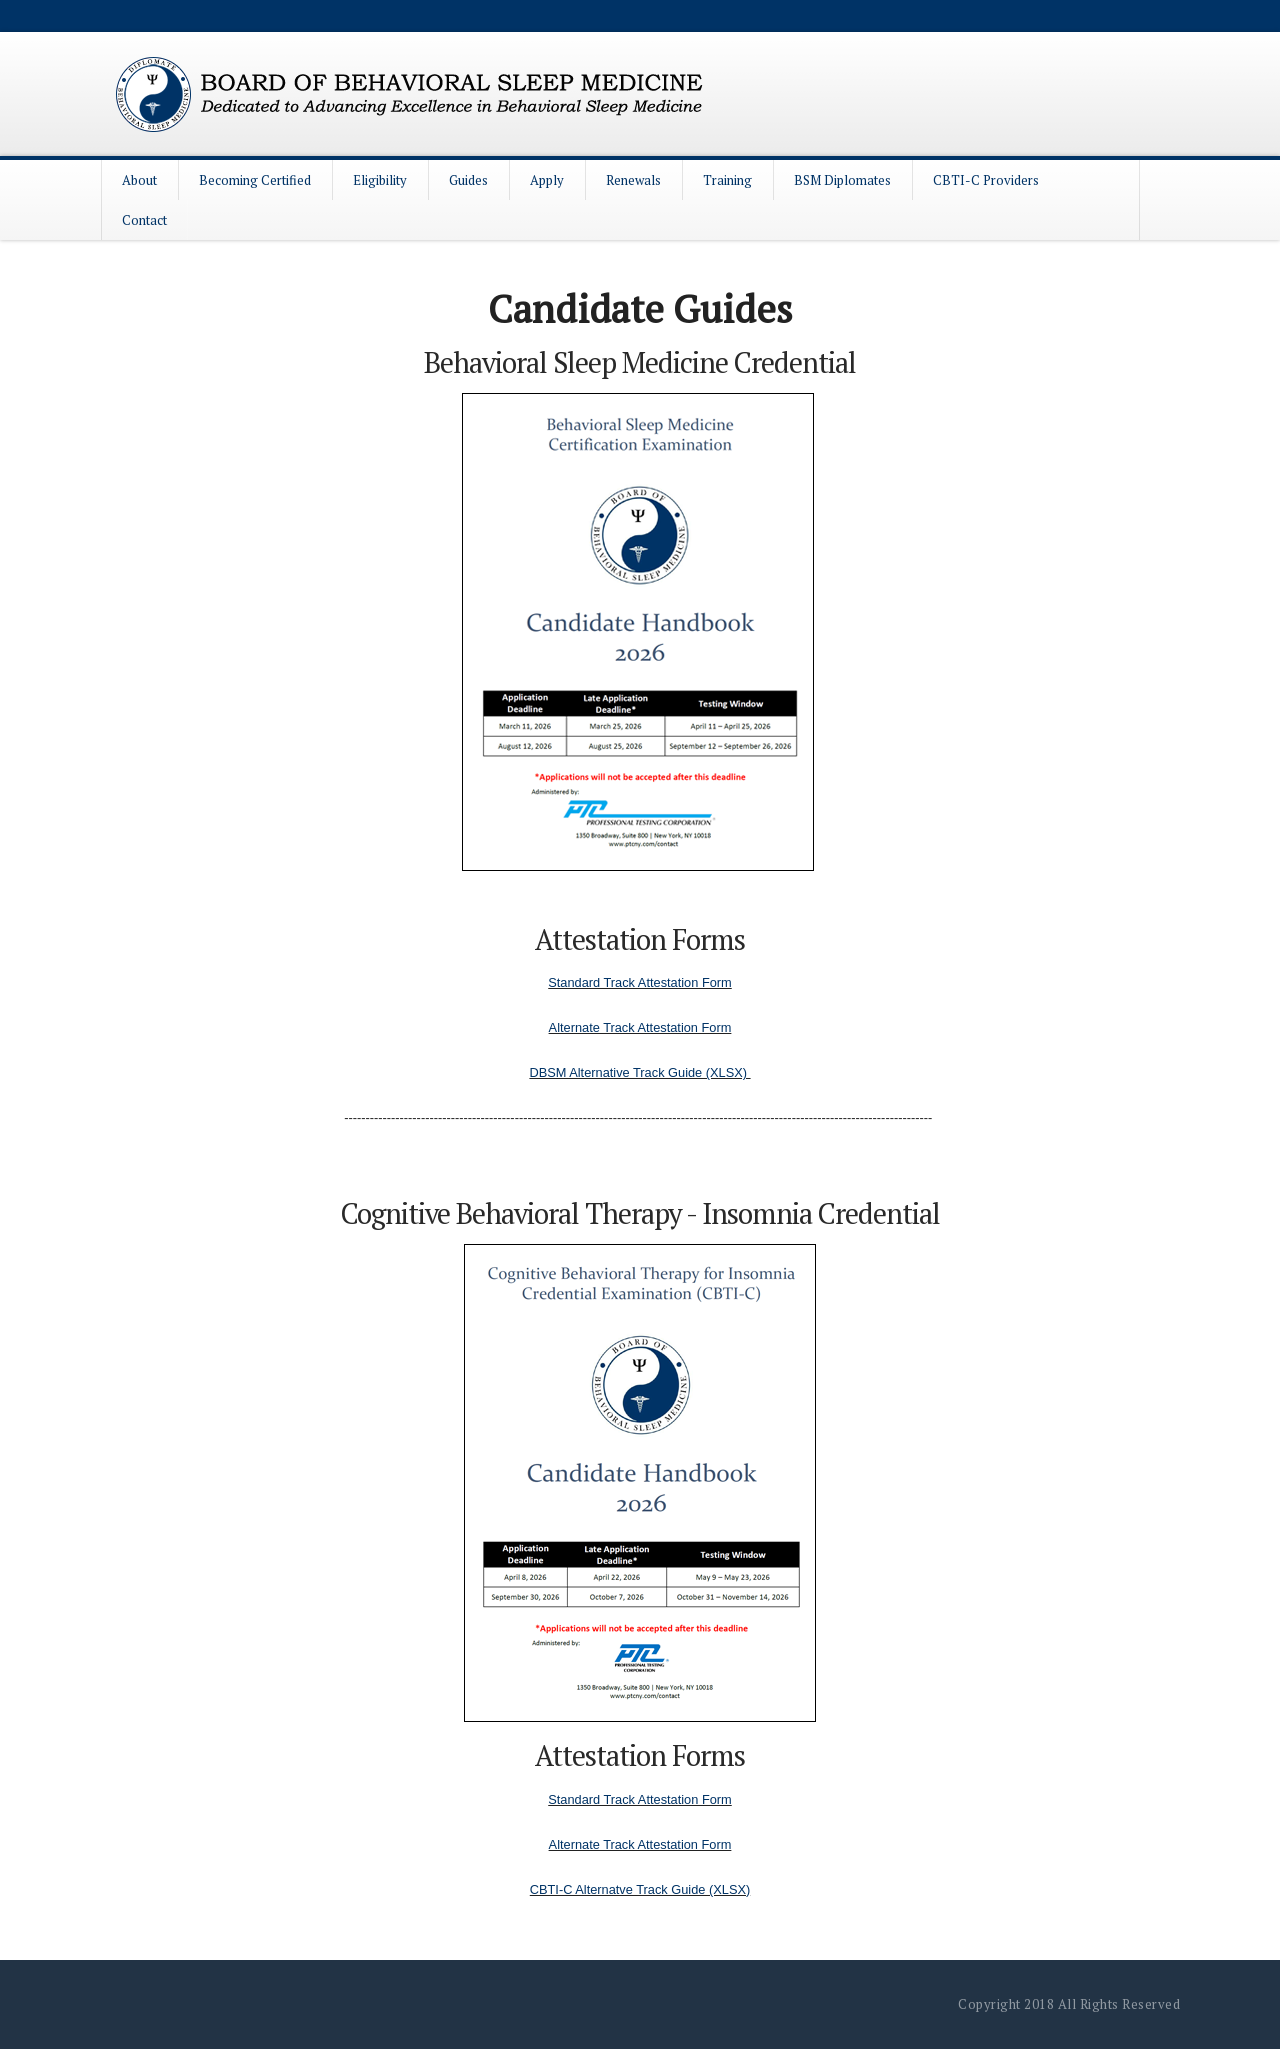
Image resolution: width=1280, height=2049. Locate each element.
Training (727, 180)
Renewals (633, 180)
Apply (547, 180)
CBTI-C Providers (986, 180)
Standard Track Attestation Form (640, 982)
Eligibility (380, 180)
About (139, 180)
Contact (144, 220)
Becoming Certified (255, 180)
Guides (468, 180)
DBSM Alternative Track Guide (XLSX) (639, 1072)
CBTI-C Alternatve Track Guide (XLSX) (640, 1889)
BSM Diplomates (842, 180)
